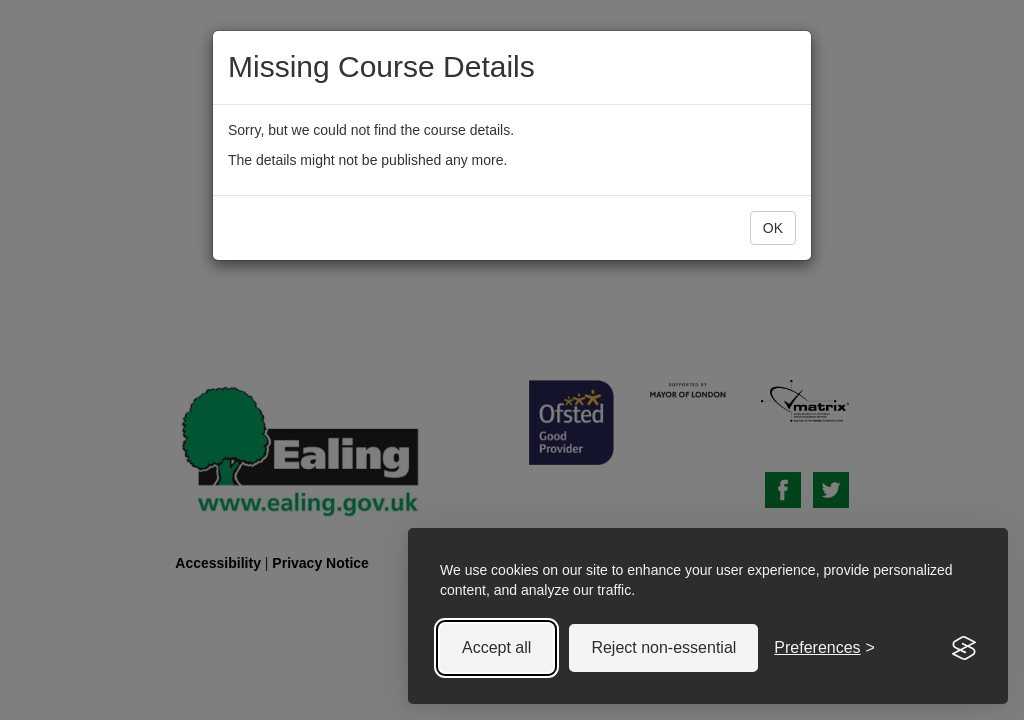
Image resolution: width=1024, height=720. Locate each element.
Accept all (496, 647)
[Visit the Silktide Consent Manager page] (964, 648)
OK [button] (773, 228)
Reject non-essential (663, 647)
